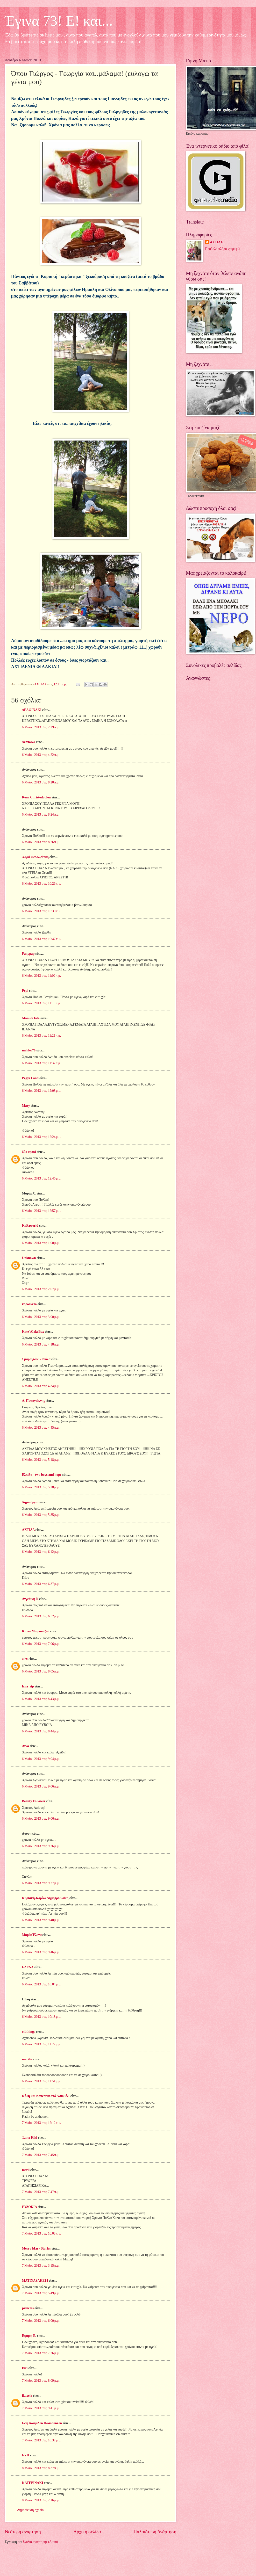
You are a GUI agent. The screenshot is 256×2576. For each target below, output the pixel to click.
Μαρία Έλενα (32, 1935)
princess (28, 2308)
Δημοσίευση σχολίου (31, 2510)
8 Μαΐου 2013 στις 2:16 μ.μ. (40, 2500)
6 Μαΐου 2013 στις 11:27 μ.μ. (41, 2044)
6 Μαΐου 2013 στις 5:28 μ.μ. (40, 1487)
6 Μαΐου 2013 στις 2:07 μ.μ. (40, 1289)
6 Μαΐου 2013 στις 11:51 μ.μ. (41, 2081)
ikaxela (27, 2395)
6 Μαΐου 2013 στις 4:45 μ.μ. (40, 1427)
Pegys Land (30, 1078)
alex (25, 1659)
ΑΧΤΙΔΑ (28, 1530)
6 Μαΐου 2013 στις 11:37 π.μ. (41, 1063)
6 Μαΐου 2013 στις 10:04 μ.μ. (41, 1984)
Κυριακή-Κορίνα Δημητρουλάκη (45, 1898)
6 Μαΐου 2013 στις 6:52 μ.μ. (40, 1616)
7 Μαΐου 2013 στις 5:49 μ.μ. (40, 2293)
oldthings (28, 2031)
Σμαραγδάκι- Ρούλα (36, 1359)
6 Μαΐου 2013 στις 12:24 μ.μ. (41, 1137)
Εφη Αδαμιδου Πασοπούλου (42, 2423)
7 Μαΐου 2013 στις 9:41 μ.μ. (40, 2408)
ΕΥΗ (25, 2455)
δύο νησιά (29, 1152)
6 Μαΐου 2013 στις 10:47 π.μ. (41, 939)
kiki (25, 2368)
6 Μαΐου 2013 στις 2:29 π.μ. (40, 727)
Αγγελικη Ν (30, 1599)
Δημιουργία (30, 1502)
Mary (26, 1105)
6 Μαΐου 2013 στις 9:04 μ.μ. (40, 1759)
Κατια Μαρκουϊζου (35, 1631)
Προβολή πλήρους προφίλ (222, 249)
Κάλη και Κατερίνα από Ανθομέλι (46, 2096)
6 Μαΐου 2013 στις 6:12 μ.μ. (40, 1552)
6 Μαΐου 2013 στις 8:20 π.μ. (40, 782)
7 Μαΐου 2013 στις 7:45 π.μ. (40, 2155)
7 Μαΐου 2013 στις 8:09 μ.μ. (40, 2380)
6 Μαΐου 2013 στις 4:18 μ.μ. (40, 1344)
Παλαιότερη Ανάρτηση (155, 2531)
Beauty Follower (33, 1801)
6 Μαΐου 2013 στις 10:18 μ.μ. (41, 2017)
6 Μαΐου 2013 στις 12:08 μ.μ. (41, 1091)
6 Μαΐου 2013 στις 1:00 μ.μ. (40, 1243)
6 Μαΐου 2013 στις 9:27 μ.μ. (40, 1883)
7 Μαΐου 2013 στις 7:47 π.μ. (40, 2192)
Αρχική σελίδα (87, 2531)
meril (25, 2170)
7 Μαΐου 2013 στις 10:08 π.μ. (41, 2233)
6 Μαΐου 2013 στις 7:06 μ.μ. (40, 1644)
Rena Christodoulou (36, 797)
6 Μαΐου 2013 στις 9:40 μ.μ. (40, 1920)
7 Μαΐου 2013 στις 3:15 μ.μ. (40, 2265)
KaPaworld (30, 1225)
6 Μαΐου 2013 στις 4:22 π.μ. (40, 755)
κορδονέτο (29, 1304)
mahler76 (29, 1050)
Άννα (25, 1746)
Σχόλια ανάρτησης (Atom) (40, 2542)
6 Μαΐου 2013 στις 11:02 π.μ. (41, 975)
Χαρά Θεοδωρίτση (35, 857)
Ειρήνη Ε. (29, 2335)
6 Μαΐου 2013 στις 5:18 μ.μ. (40, 1460)
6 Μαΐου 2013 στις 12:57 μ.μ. (41, 1211)
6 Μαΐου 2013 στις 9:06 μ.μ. (40, 1786)
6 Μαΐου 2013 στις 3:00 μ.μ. (40, 1317)
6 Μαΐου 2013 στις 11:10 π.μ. (41, 1003)
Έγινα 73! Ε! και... (59, 21)
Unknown (29, 1258)
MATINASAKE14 (35, 2280)
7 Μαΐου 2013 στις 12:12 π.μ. (41, 2123)
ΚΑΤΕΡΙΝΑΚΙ (32, 2483)
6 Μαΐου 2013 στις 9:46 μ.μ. (40, 1952)
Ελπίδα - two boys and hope (41, 1474)
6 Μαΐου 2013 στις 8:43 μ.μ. (40, 1699)
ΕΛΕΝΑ (27, 1967)
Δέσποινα (28, 742)
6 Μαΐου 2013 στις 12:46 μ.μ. (41, 1178)
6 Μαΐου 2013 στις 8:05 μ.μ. (40, 1671)
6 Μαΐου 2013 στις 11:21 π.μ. (41, 1035)
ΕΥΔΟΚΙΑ (29, 2207)
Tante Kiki (29, 2137)
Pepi (25, 990)
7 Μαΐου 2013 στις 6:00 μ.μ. (40, 2321)
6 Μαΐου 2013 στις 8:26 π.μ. (40, 842)
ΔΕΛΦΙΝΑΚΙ (32, 710)
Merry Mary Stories (36, 2248)
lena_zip (28, 1686)
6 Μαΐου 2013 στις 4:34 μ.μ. (40, 1386)
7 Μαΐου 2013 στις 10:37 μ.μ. (41, 2440)
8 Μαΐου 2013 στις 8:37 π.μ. (40, 2468)
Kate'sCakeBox (33, 1331)
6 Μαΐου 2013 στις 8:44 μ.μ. (40, 1731)
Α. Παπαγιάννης (33, 1401)
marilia (27, 2059)
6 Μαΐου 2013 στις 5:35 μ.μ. (40, 1515)
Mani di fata (31, 1018)
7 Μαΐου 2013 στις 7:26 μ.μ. (40, 2353)
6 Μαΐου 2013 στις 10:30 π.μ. (41, 911)
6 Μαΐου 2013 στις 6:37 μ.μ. (40, 1584)
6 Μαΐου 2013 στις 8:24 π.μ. (40, 814)
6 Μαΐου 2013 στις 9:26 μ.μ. (40, 1846)
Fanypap (28, 953)
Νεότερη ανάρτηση (23, 2531)
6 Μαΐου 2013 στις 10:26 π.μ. (41, 883)
